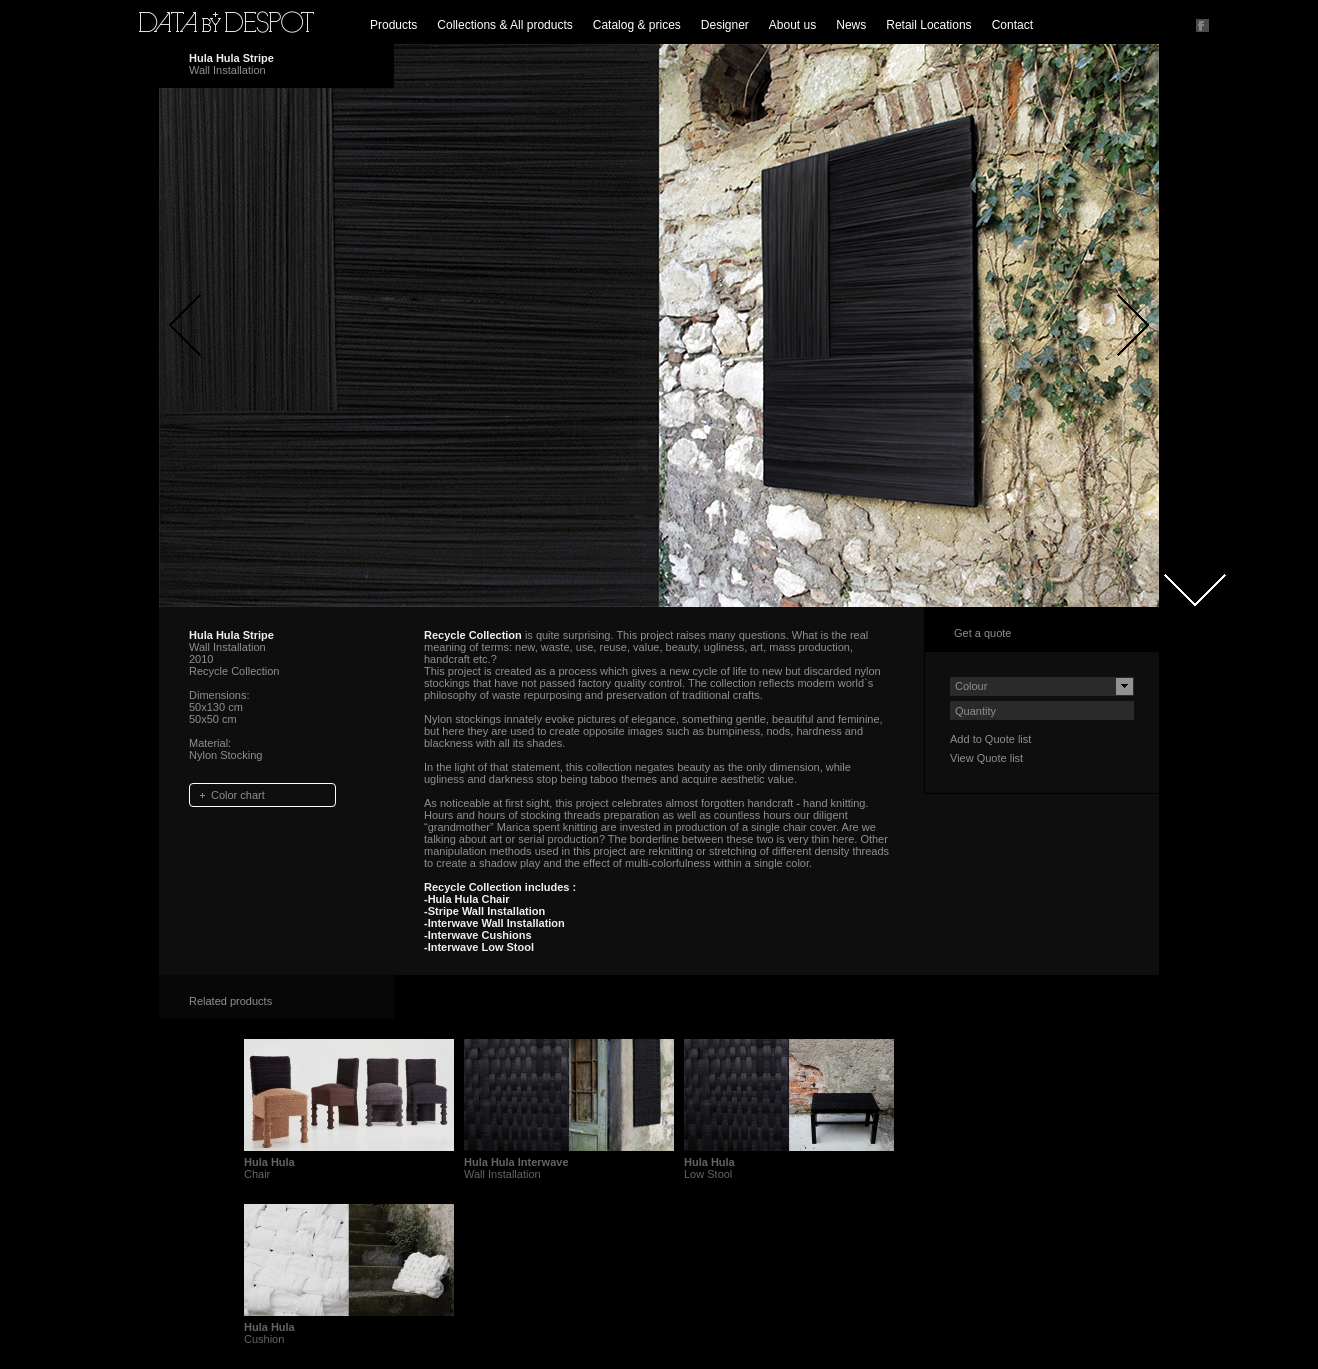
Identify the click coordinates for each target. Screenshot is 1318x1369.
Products (393, 25)
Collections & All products (504, 25)
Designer (725, 25)
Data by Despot (226, 22)
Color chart (238, 795)
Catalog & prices (637, 25)
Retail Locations (928, 25)
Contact (1012, 25)
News (851, 25)
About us (792, 25)
